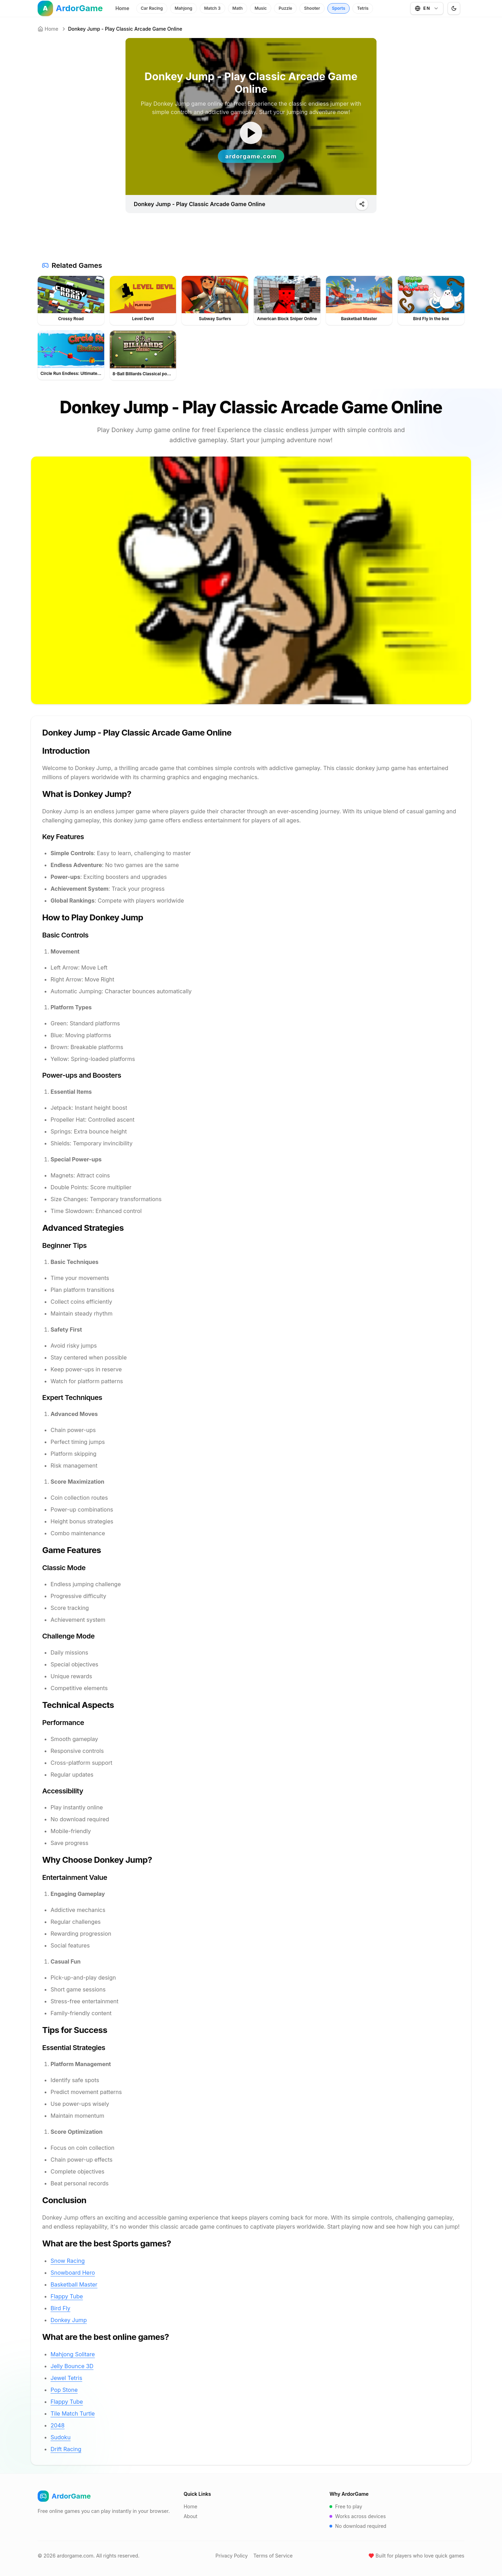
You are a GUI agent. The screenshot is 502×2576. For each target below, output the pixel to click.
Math (238, 8)
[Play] (362, 204)
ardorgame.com (75, 2556)
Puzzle (285, 8)
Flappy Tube (67, 2296)
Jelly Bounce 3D (72, 2366)
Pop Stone (64, 2389)
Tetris (362, 8)
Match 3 (212, 8)
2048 (57, 2425)
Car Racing (152, 8)
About (190, 2516)
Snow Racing (68, 2260)
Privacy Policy (231, 2556)
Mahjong (183, 8)
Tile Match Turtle (73, 2413)
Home (122, 8)
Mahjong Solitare (73, 2354)
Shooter (312, 8)
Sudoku (60, 2437)
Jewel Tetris (66, 2377)
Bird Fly (60, 2308)
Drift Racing (66, 2449)
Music (260, 8)
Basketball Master (74, 2284)
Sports (338, 8)
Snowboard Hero (73, 2272)
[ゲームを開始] (251, 133)
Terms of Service (273, 2556)
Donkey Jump (69, 2320)
